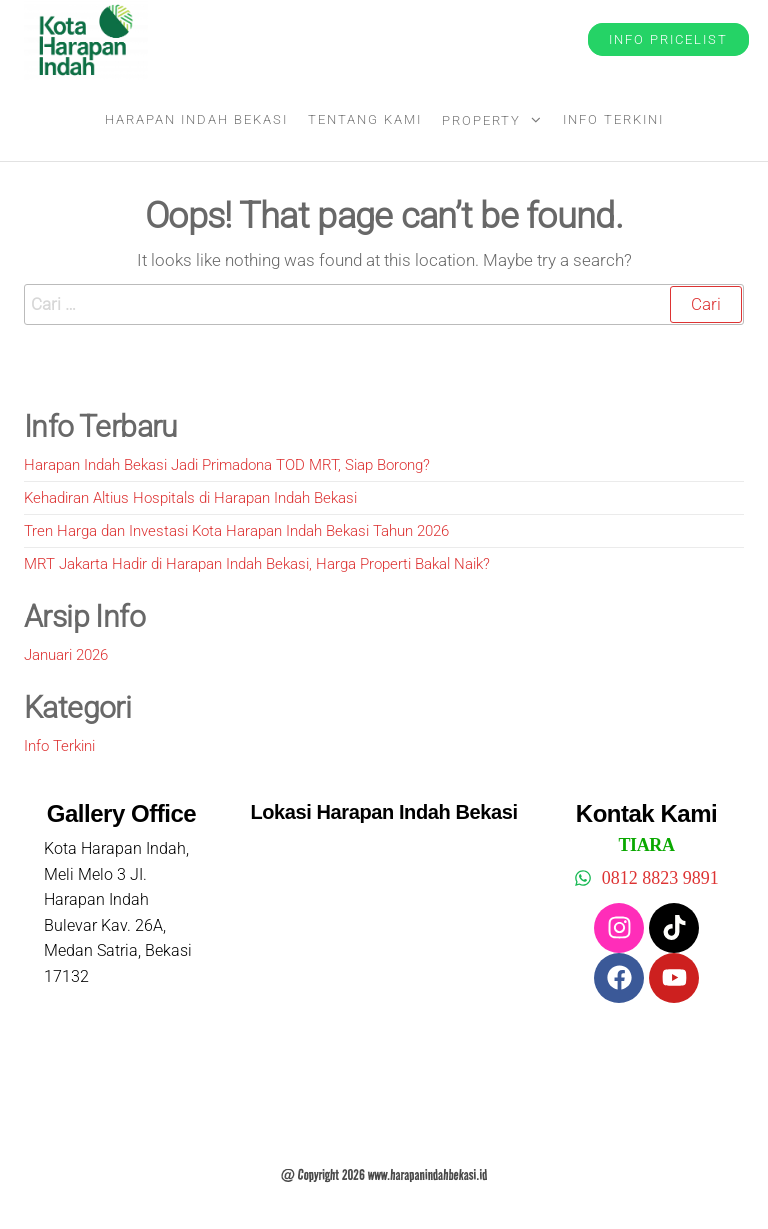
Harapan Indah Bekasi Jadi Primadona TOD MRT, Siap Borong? (227, 465)
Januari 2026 (66, 655)
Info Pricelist (668, 39)
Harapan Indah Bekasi (196, 119)
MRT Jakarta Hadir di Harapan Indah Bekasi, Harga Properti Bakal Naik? (257, 564)
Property (481, 120)
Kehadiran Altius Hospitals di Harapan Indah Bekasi (190, 498)
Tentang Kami (365, 119)
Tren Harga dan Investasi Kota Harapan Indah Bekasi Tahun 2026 (236, 531)
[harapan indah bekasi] (384, 982)
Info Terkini (613, 119)
